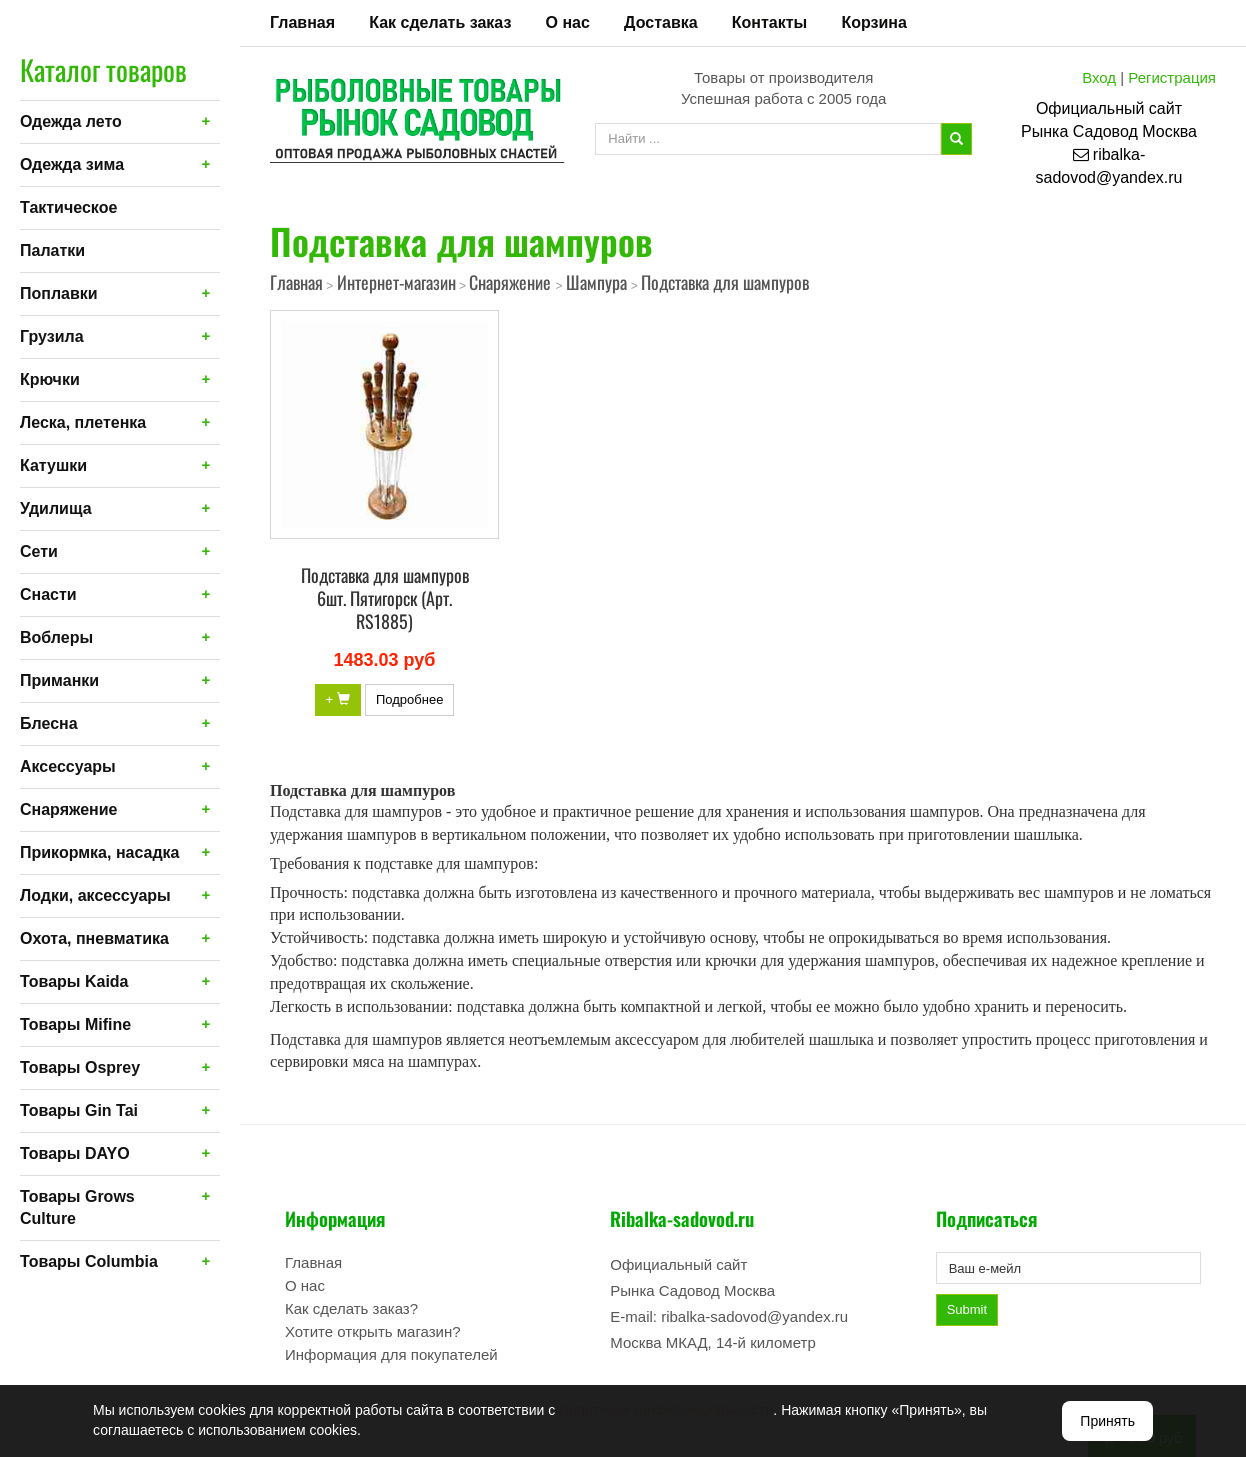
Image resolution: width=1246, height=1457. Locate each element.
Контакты (769, 22)
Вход (1099, 77)
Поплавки (59, 293)
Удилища (56, 508)
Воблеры (56, 637)
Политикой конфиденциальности (666, 1410)
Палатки (52, 250)
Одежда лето (71, 121)
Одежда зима (72, 164)
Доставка (661, 22)
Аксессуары (68, 766)
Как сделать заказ (440, 22)
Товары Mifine (75, 1024)
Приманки (59, 680)
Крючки (50, 379)
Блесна (49, 723)
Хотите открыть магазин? (373, 1331)
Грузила (52, 336)
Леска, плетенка (83, 422)
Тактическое (68, 207)
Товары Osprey (80, 1067)
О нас (568, 22)
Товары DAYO (75, 1153)
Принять (1107, 1421)
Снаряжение (68, 809)
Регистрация (1172, 77)
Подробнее (409, 699)
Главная (302, 22)
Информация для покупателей (391, 1354)
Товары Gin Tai (79, 1110)
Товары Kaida (74, 981)
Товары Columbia (89, 1261)
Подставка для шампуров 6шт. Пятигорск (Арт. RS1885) (385, 598)
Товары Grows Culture (77, 1207)
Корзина (873, 22)
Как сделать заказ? (351, 1308)
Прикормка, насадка (100, 852)
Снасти (48, 594)
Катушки (53, 465)
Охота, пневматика (94, 938)
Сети (39, 551)
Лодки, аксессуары (95, 895)
